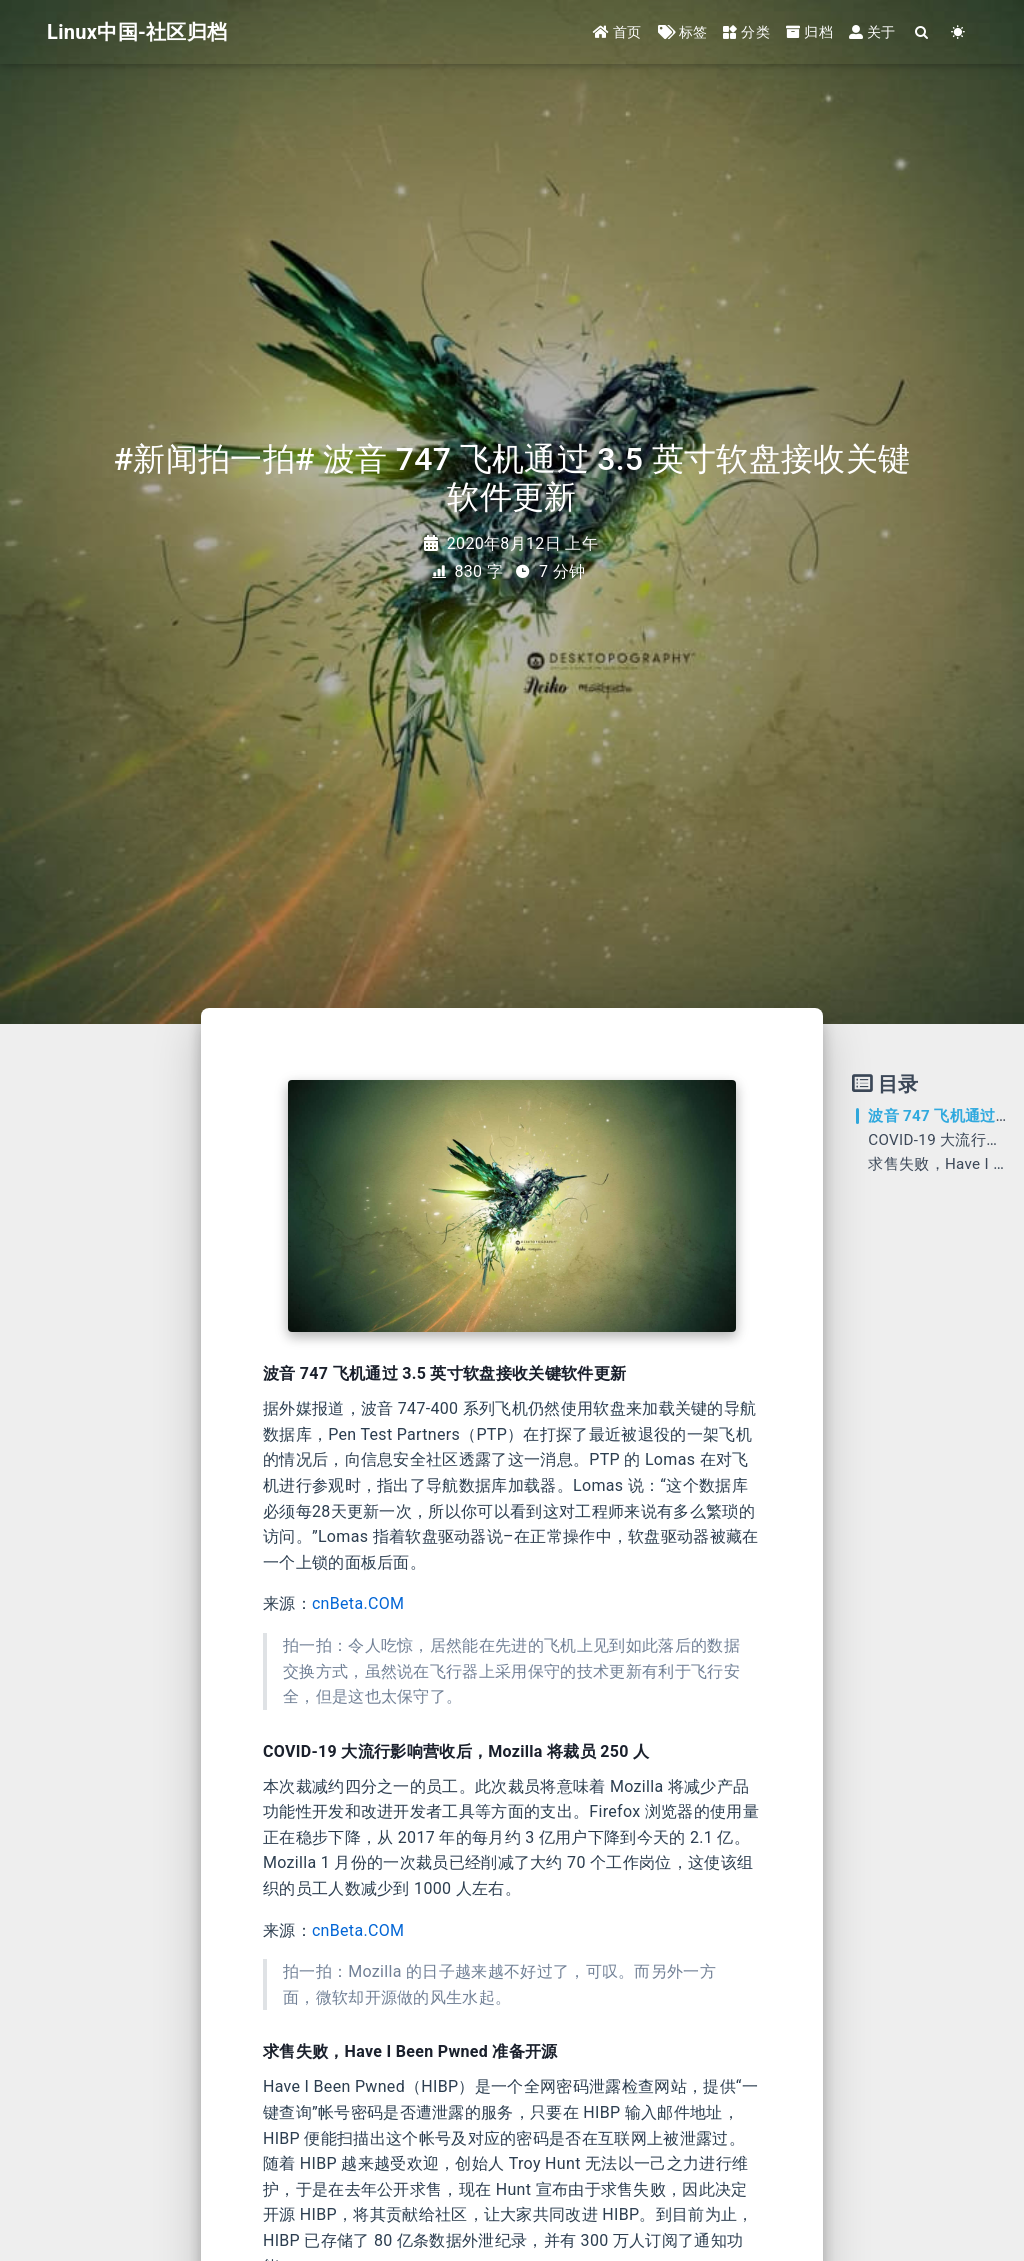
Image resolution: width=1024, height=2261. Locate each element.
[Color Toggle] (958, 32)
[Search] (922, 32)
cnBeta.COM (358, 1603)
